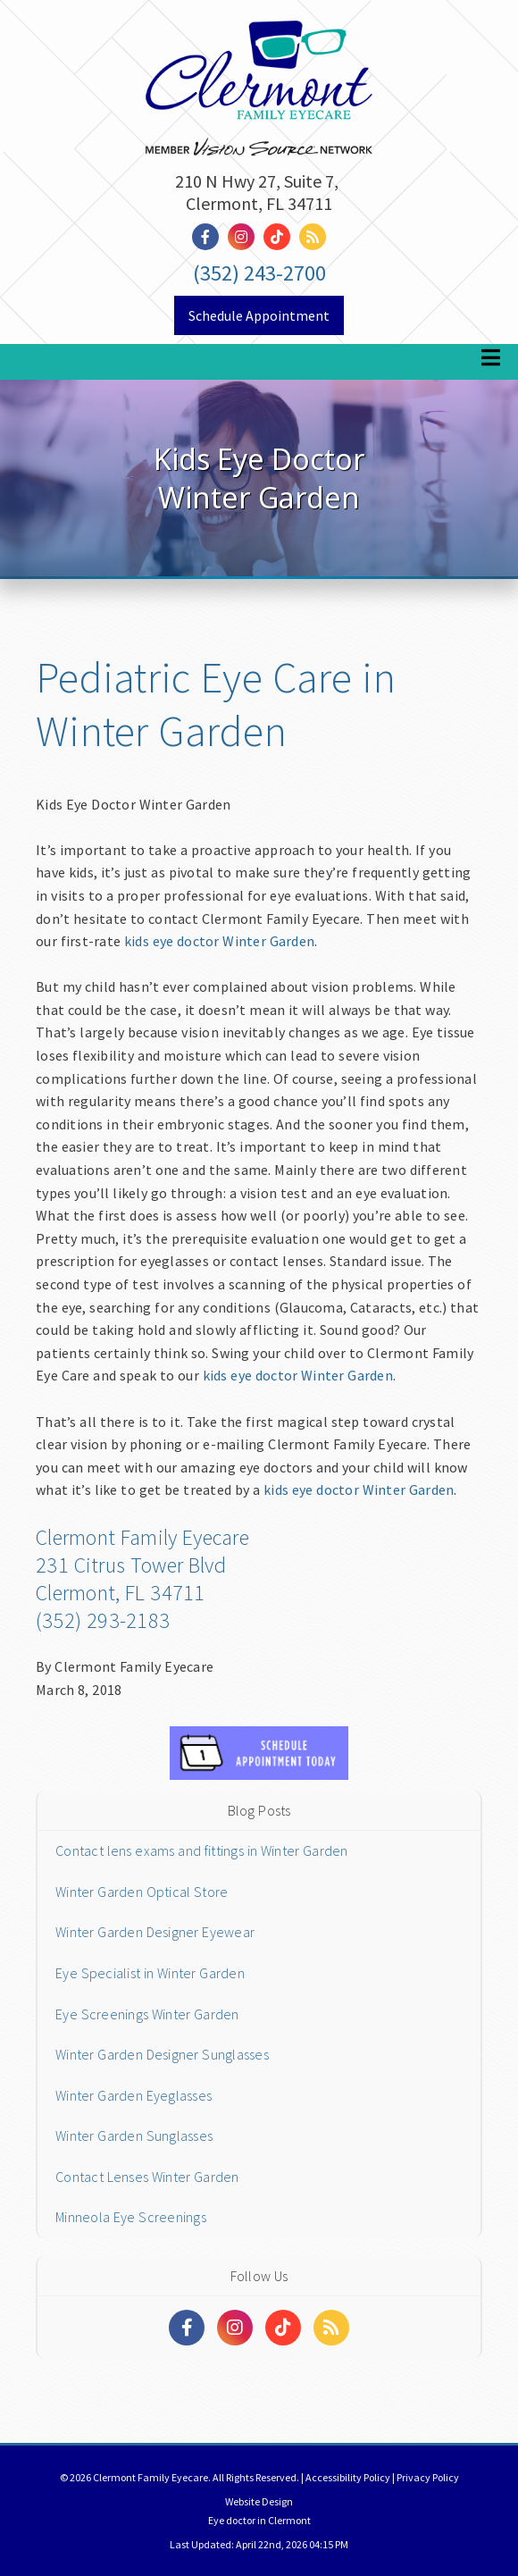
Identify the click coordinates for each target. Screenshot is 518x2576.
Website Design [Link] (259, 2501)
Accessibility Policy (347, 2477)
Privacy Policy (428, 2477)
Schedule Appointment (259, 315)
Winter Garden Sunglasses (134, 2135)
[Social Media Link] (210, 237)
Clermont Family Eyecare (142, 1537)
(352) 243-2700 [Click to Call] (259, 273)
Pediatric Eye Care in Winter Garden (216, 704)
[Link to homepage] (259, 130)
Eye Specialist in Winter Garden (150, 1973)
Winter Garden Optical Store (141, 1892)
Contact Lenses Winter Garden (147, 2177)
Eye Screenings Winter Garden (147, 2014)
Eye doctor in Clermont (259, 2520)
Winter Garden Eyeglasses (133, 2095)
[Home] (259, 54)
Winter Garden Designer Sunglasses (162, 2054)
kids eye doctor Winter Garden (219, 941)
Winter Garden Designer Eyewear (155, 1932)
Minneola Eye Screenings (130, 2217)
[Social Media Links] (187, 2327)
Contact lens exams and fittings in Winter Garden (201, 1850)
